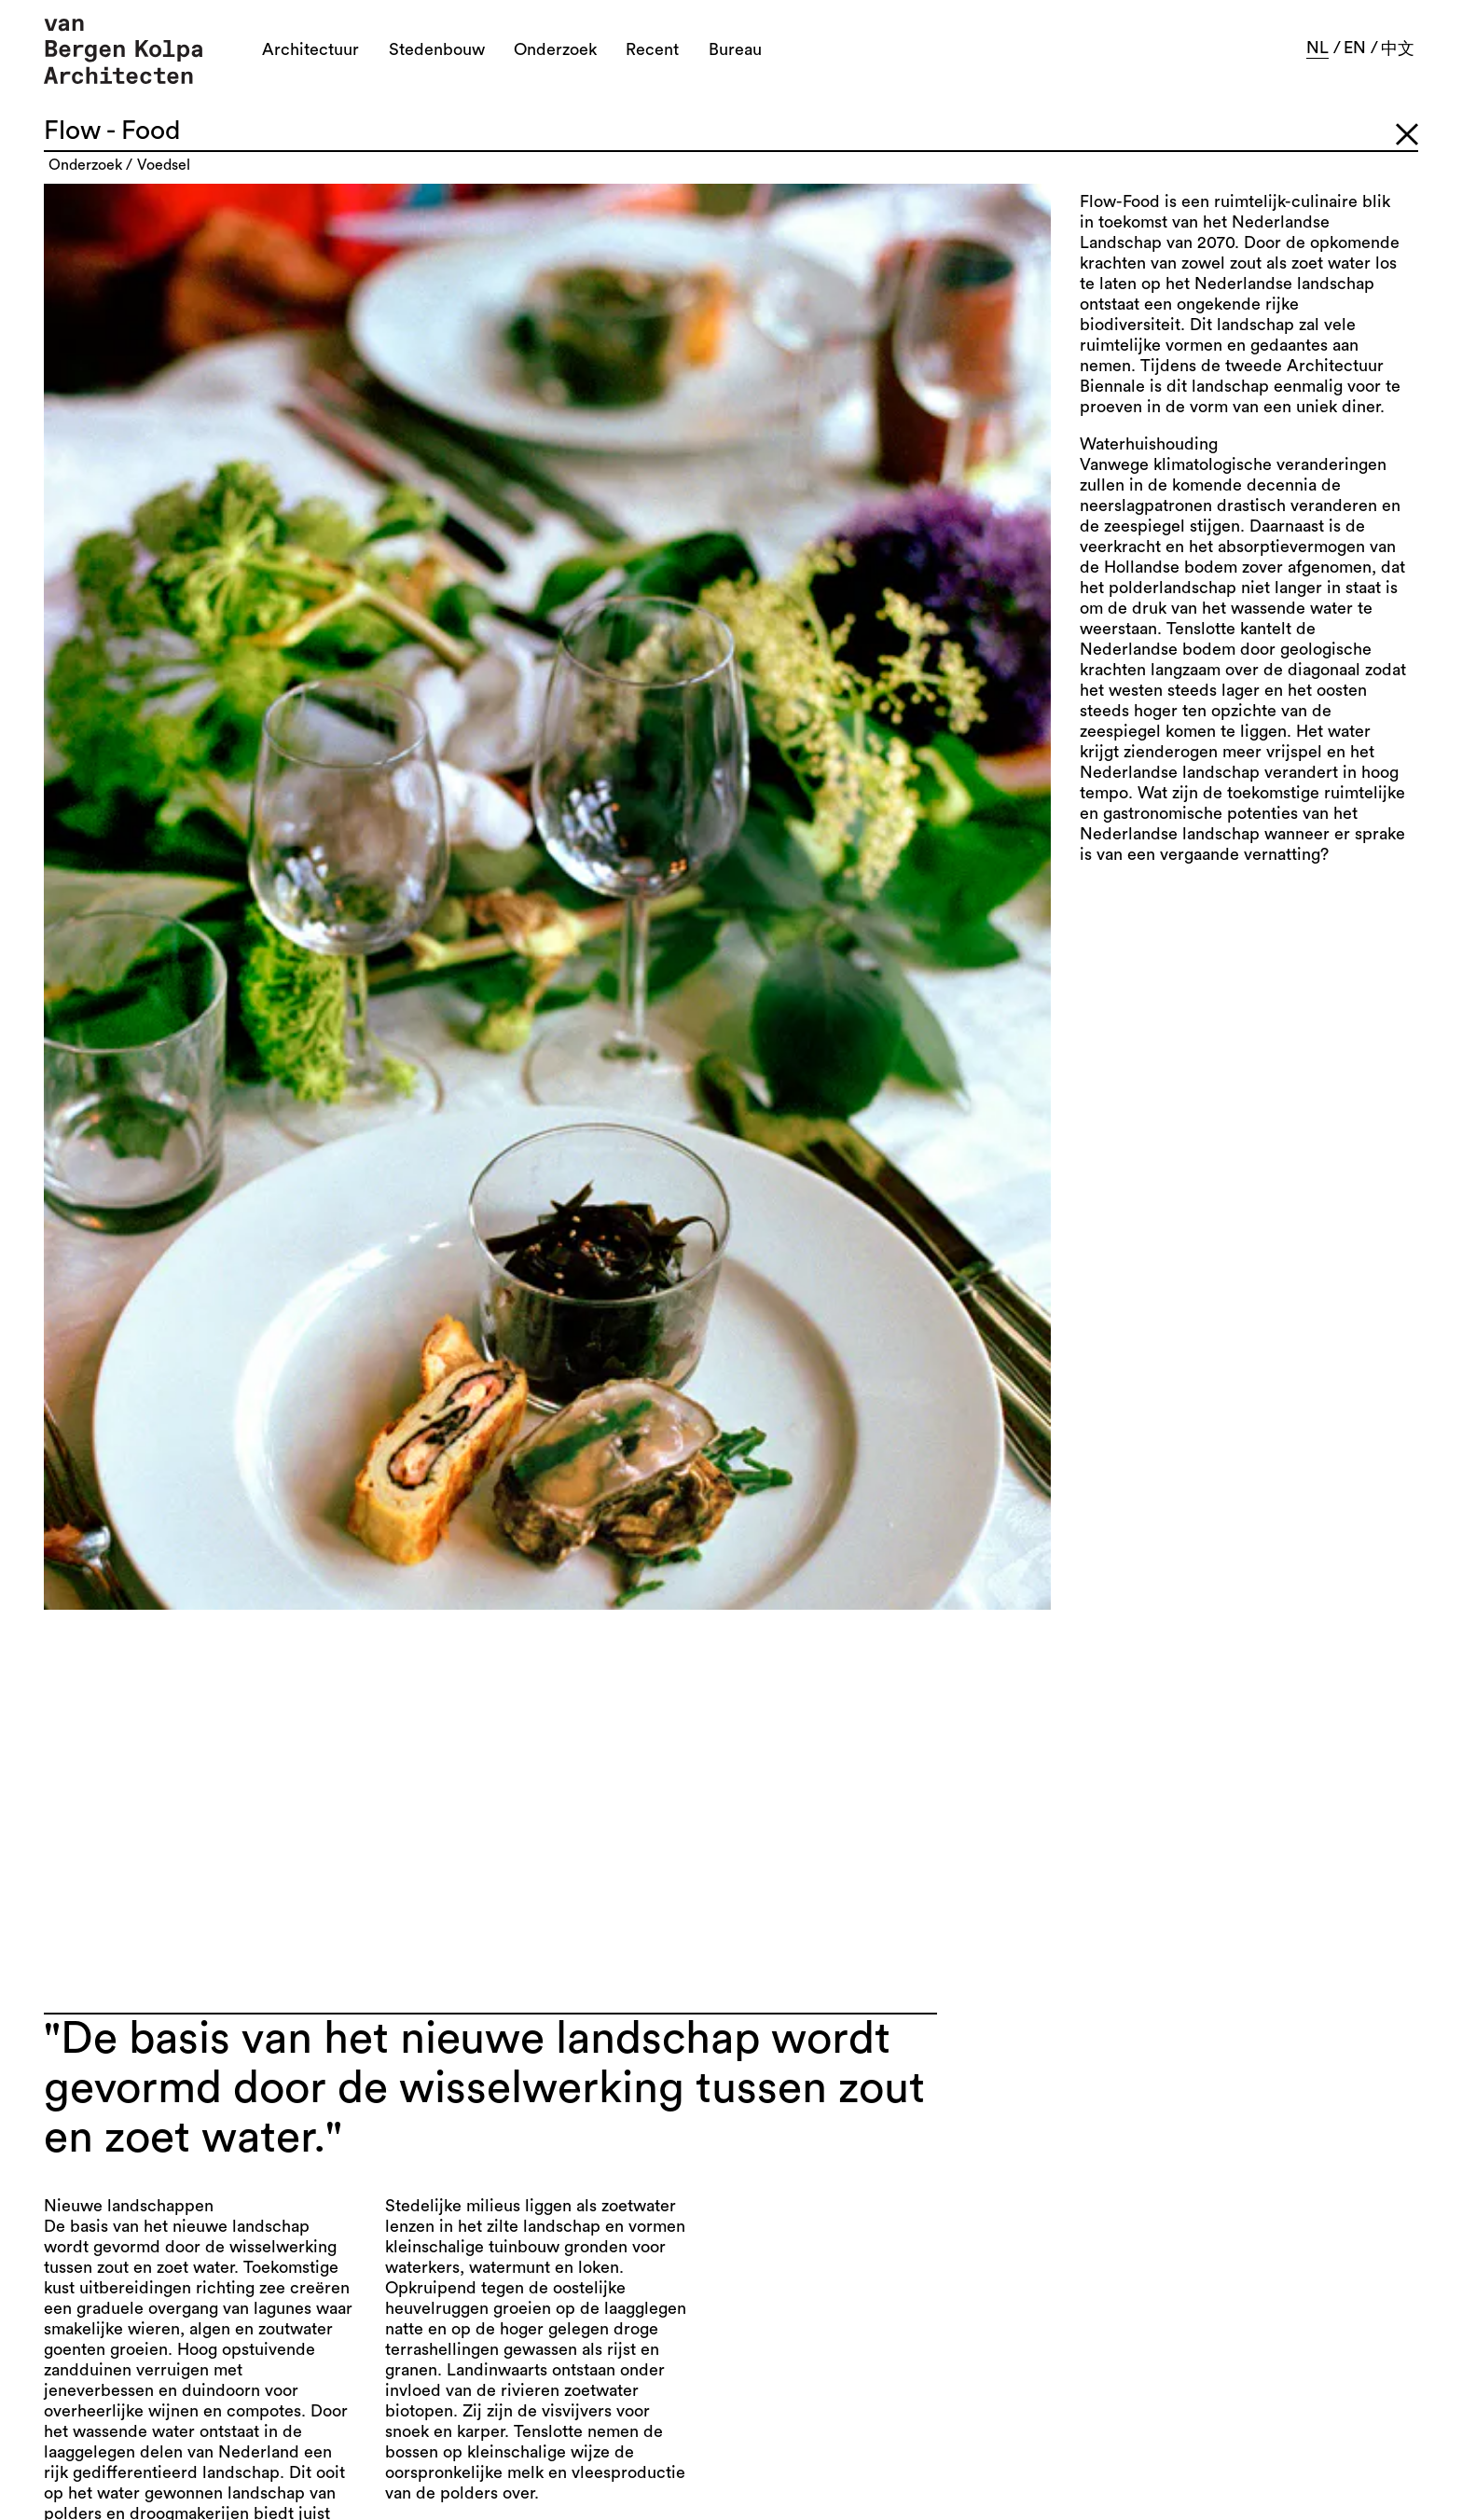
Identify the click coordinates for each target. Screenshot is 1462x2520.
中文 (1397, 48)
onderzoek (85, 165)
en (1355, 47)
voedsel (163, 165)
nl (1317, 47)
